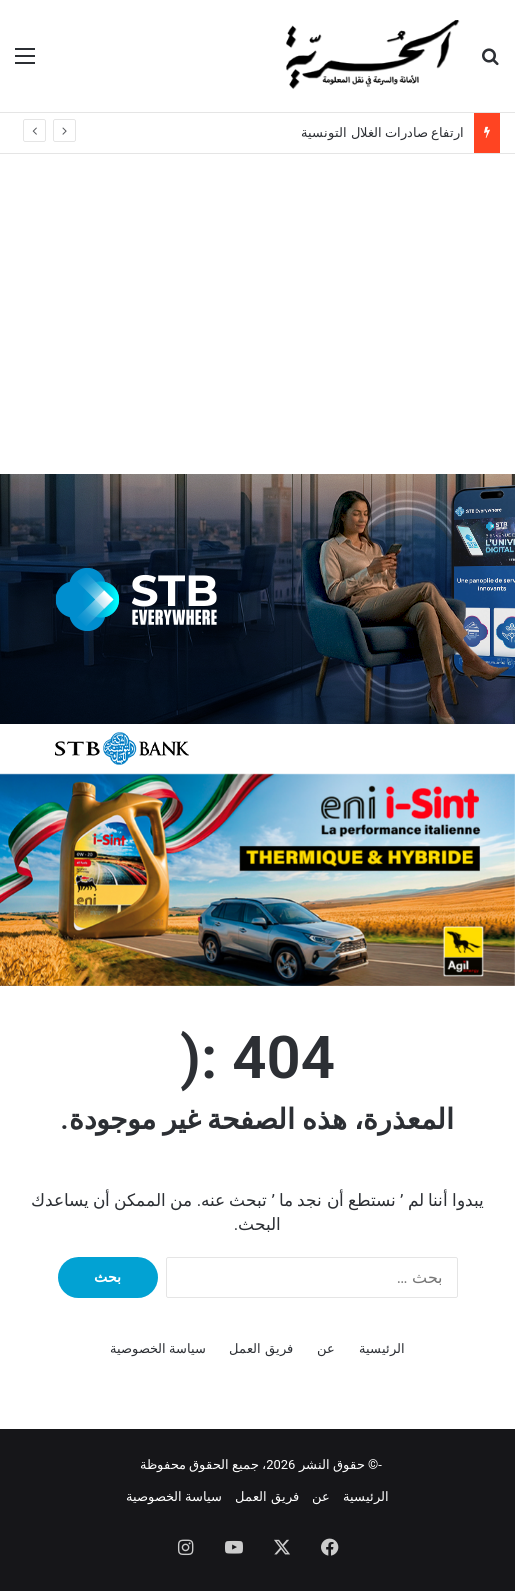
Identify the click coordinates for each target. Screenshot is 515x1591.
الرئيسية (382, 1348)
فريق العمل (260, 1348)
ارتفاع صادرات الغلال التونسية (382, 132)
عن (326, 1348)
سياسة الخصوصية (158, 1348)
